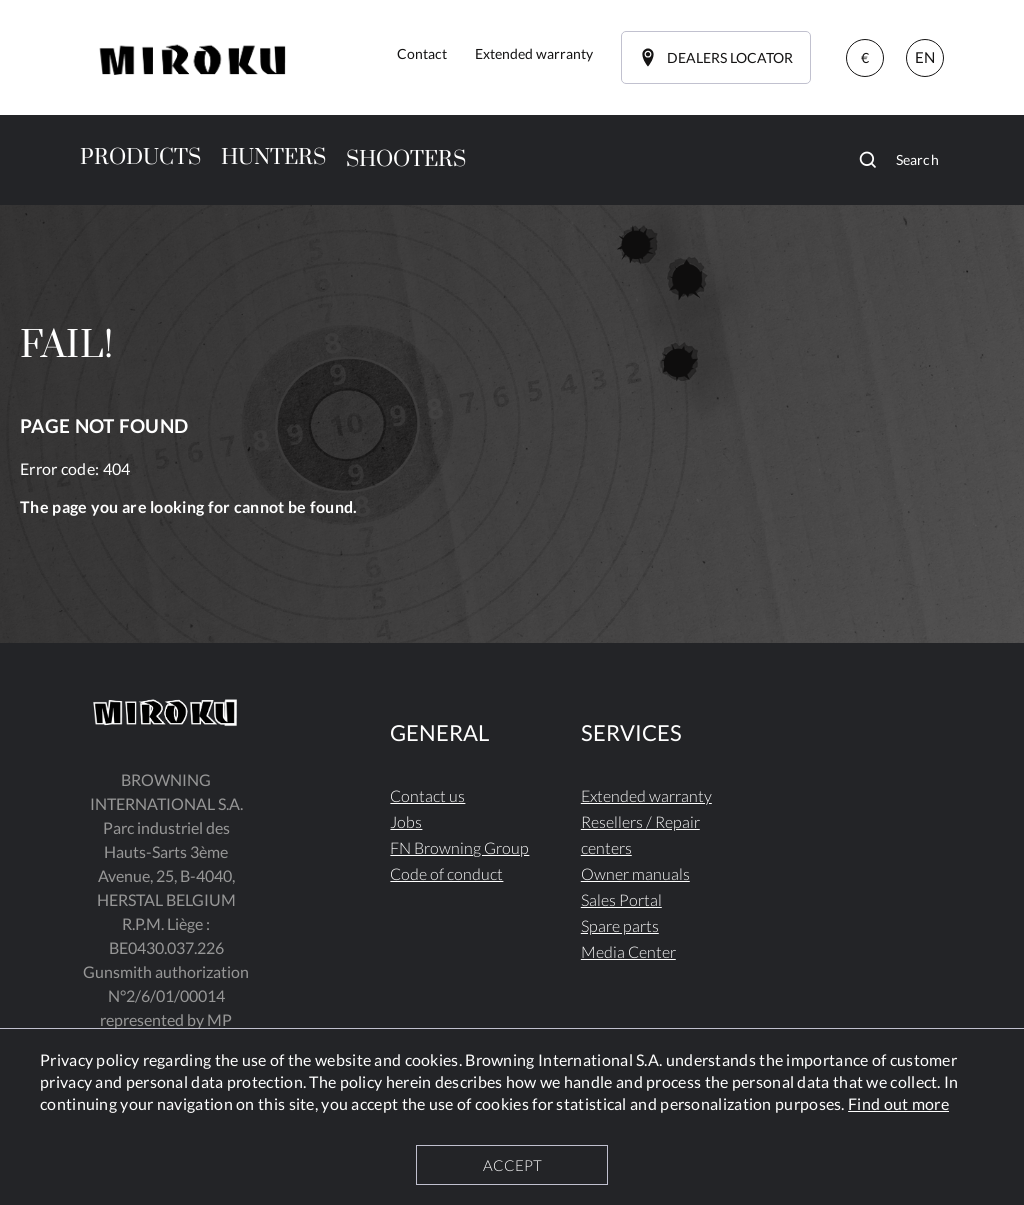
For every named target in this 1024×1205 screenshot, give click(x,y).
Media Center (628, 951)
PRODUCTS (140, 157)
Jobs (406, 821)
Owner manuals (635, 873)
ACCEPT (512, 1165)
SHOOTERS (406, 159)
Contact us (427, 795)
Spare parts (620, 925)
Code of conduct (446, 873)
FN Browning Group (459, 847)
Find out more (898, 1103)
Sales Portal (621, 899)
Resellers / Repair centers (640, 834)
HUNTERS (273, 157)
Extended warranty (646, 795)
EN (925, 57)
